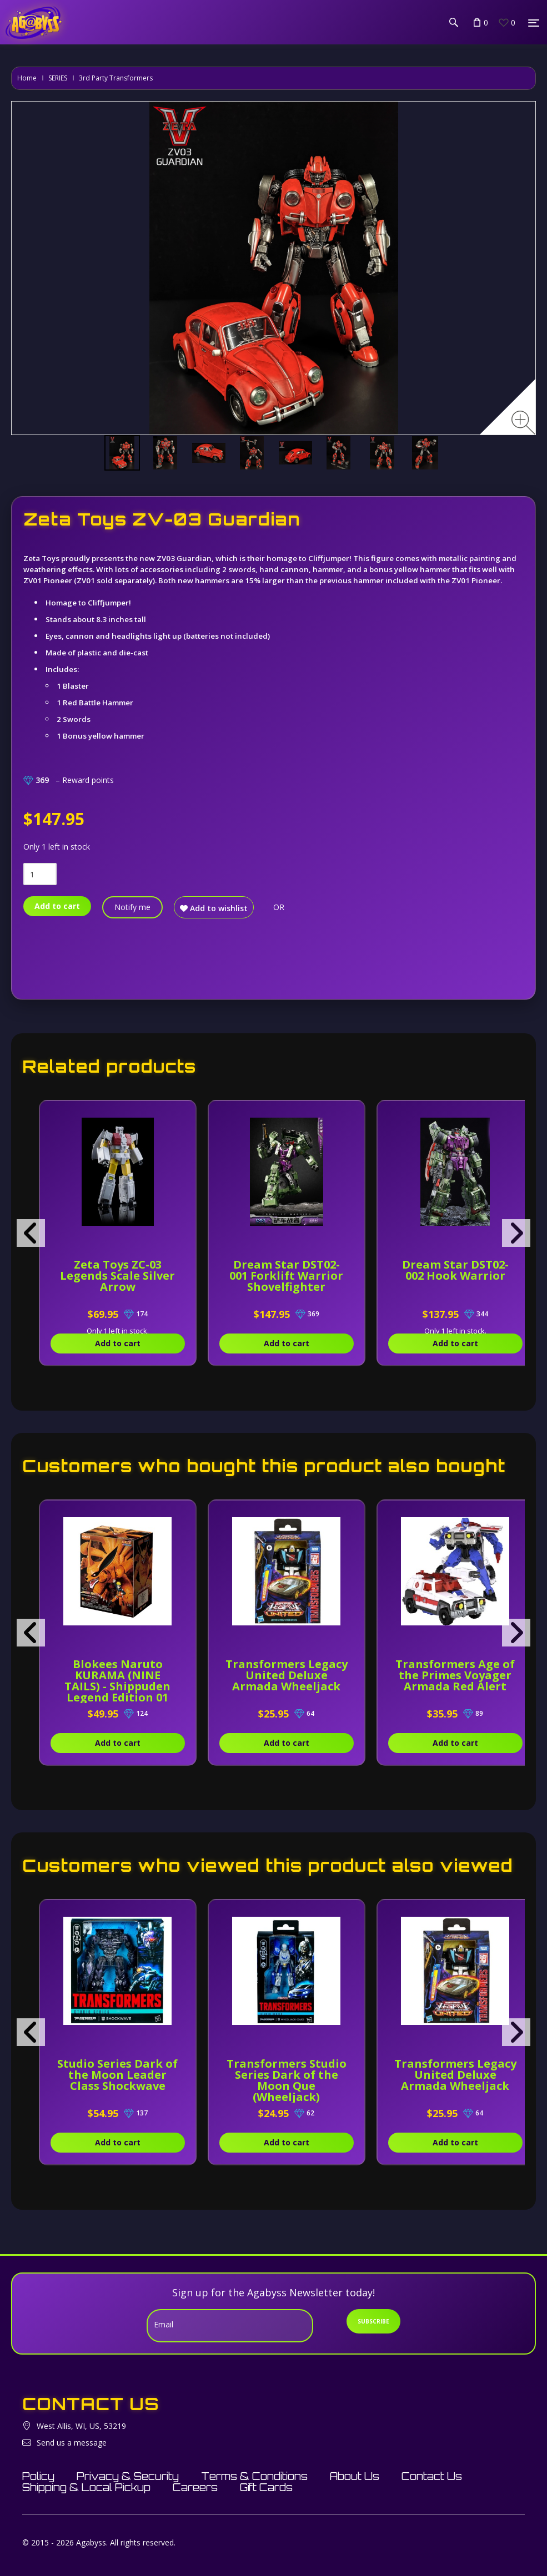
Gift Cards (266, 2487)
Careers (195, 2487)
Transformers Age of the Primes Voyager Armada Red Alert (480, 1675)
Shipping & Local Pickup (86, 2487)
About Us (354, 2476)
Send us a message (72, 2442)
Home (27, 78)
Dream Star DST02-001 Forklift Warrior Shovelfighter (301, 1275)
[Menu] (533, 23)
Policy (38, 2476)
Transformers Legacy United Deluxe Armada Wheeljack (301, 1680)
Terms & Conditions (254, 2476)
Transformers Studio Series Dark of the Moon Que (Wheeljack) (301, 2080)
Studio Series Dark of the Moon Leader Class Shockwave (122, 2074)
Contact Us (432, 2476)
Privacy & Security (128, 2476)
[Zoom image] (523, 423)
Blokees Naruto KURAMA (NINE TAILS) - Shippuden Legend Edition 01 (122, 1680)
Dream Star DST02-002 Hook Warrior (479, 1270)
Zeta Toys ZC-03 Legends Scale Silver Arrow (122, 1275)
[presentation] (31, 1233)
